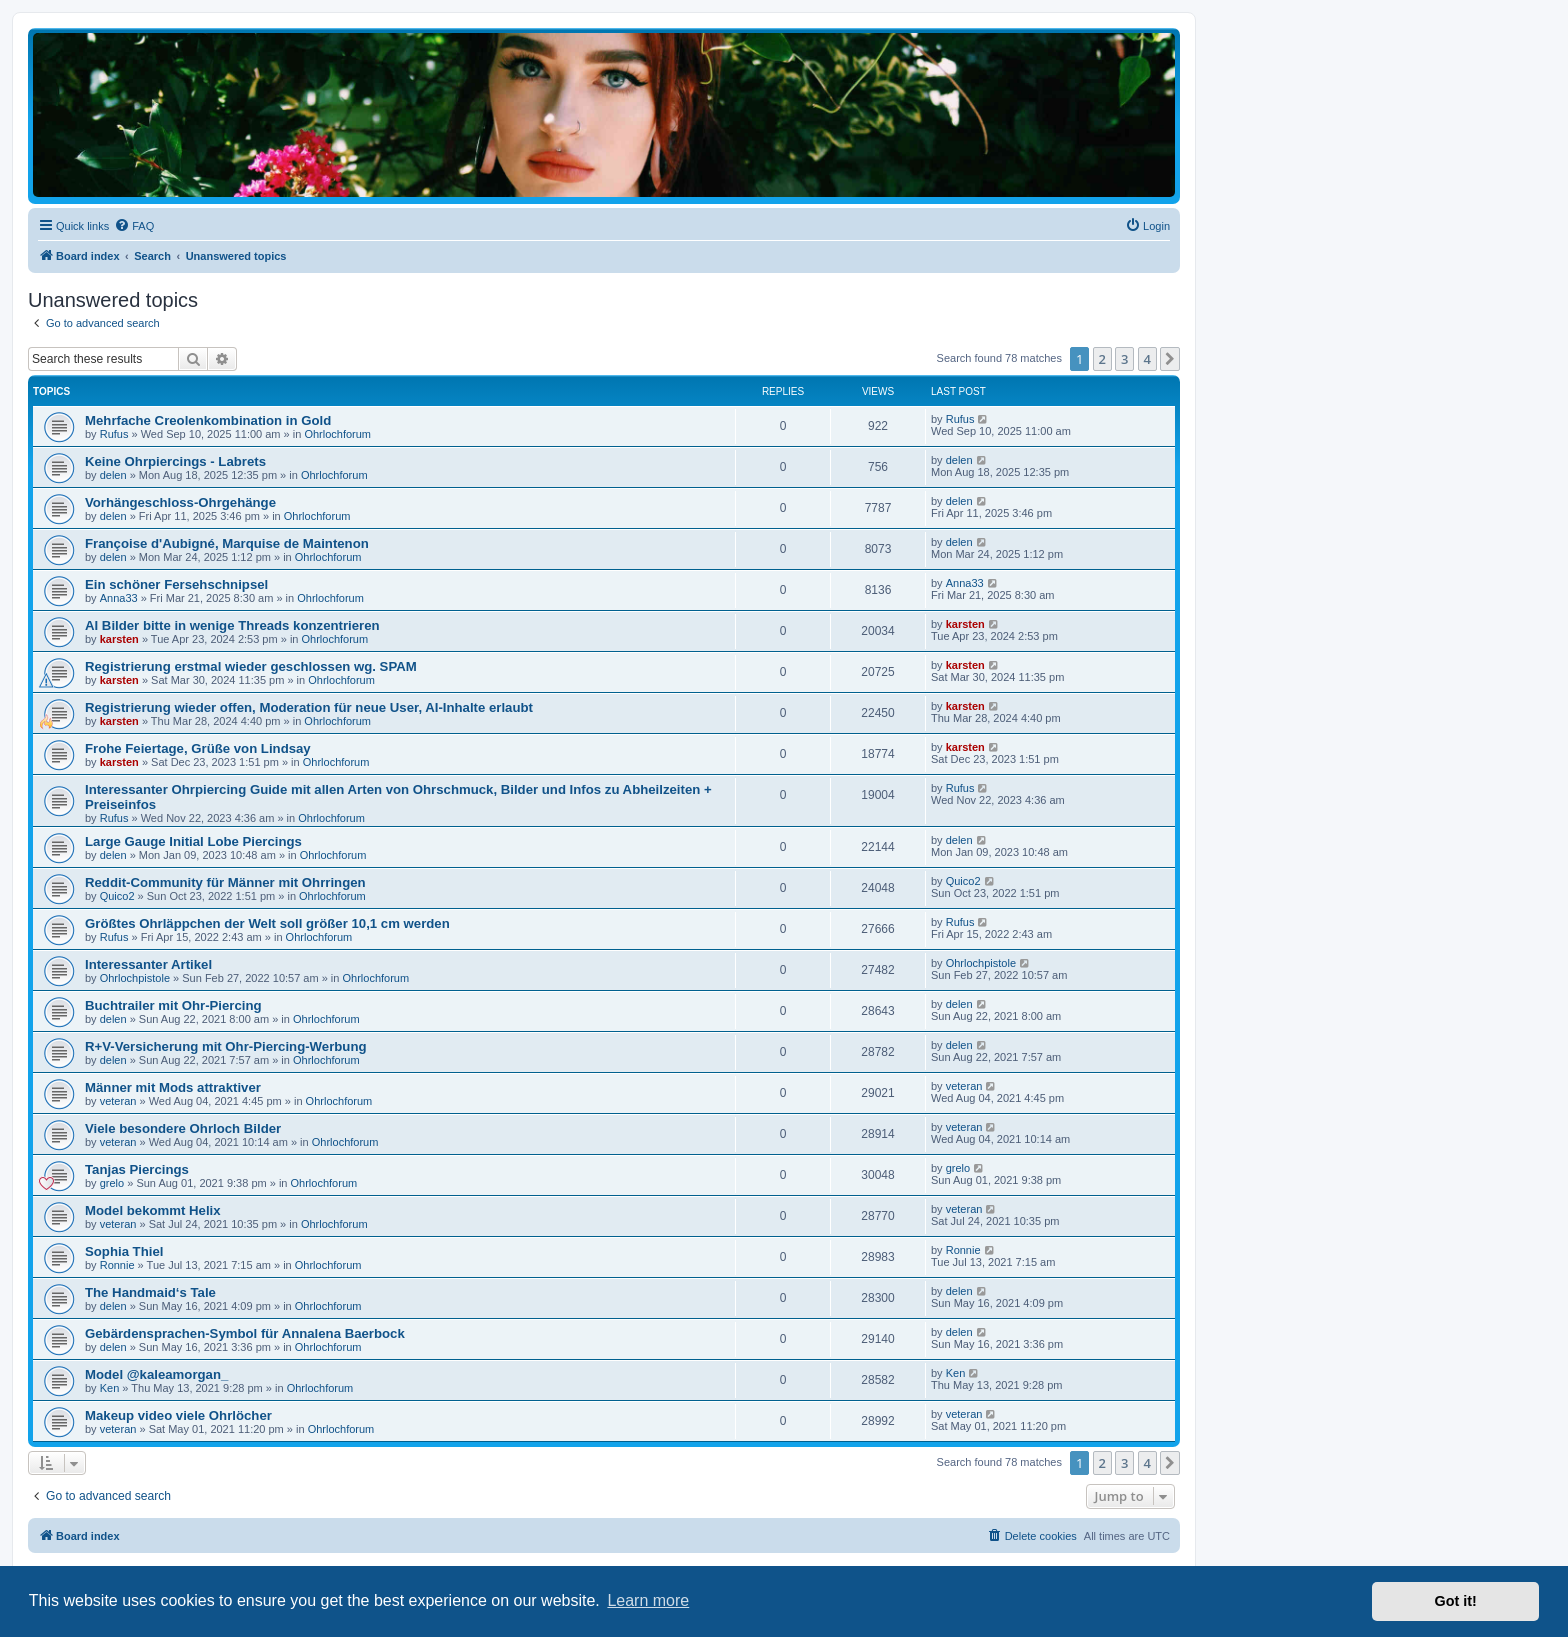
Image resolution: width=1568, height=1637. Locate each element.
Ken (110, 1388)
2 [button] (1102, 359)
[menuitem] (134, 226)
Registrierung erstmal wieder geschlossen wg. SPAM (251, 666)
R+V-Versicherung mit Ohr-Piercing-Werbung (226, 1046)
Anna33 (119, 598)
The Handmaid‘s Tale (150, 1292)
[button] (1170, 359)
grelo (112, 1183)
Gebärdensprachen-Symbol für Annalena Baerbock (245, 1333)
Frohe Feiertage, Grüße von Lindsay (198, 748)
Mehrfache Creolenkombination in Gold (208, 420)
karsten (119, 639)
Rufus (114, 434)
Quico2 (117, 896)
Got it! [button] (1456, 1601)
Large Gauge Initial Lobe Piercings (193, 841)
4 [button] (1147, 359)
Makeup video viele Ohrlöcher (178, 1415)
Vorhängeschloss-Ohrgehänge (180, 502)
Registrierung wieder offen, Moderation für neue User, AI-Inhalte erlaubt (309, 707)
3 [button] (1124, 359)
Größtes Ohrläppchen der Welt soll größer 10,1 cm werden (267, 923)
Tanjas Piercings (137, 1169)
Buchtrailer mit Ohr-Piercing (173, 1005)
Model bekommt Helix (153, 1210)
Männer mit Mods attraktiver (173, 1087)
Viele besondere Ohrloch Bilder (183, 1128)
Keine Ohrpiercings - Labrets (175, 461)
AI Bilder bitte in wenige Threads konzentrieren (232, 625)
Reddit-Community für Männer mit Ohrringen (225, 882)
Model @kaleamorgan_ (156, 1374)
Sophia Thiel (124, 1251)
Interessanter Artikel (148, 964)
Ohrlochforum (337, 434)
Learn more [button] (648, 1600)
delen (113, 475)
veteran (118, 1101)
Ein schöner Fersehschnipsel (176, 584)
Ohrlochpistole (135, 978)
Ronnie (117, 1265)
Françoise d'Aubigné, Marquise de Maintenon (227, 543)
